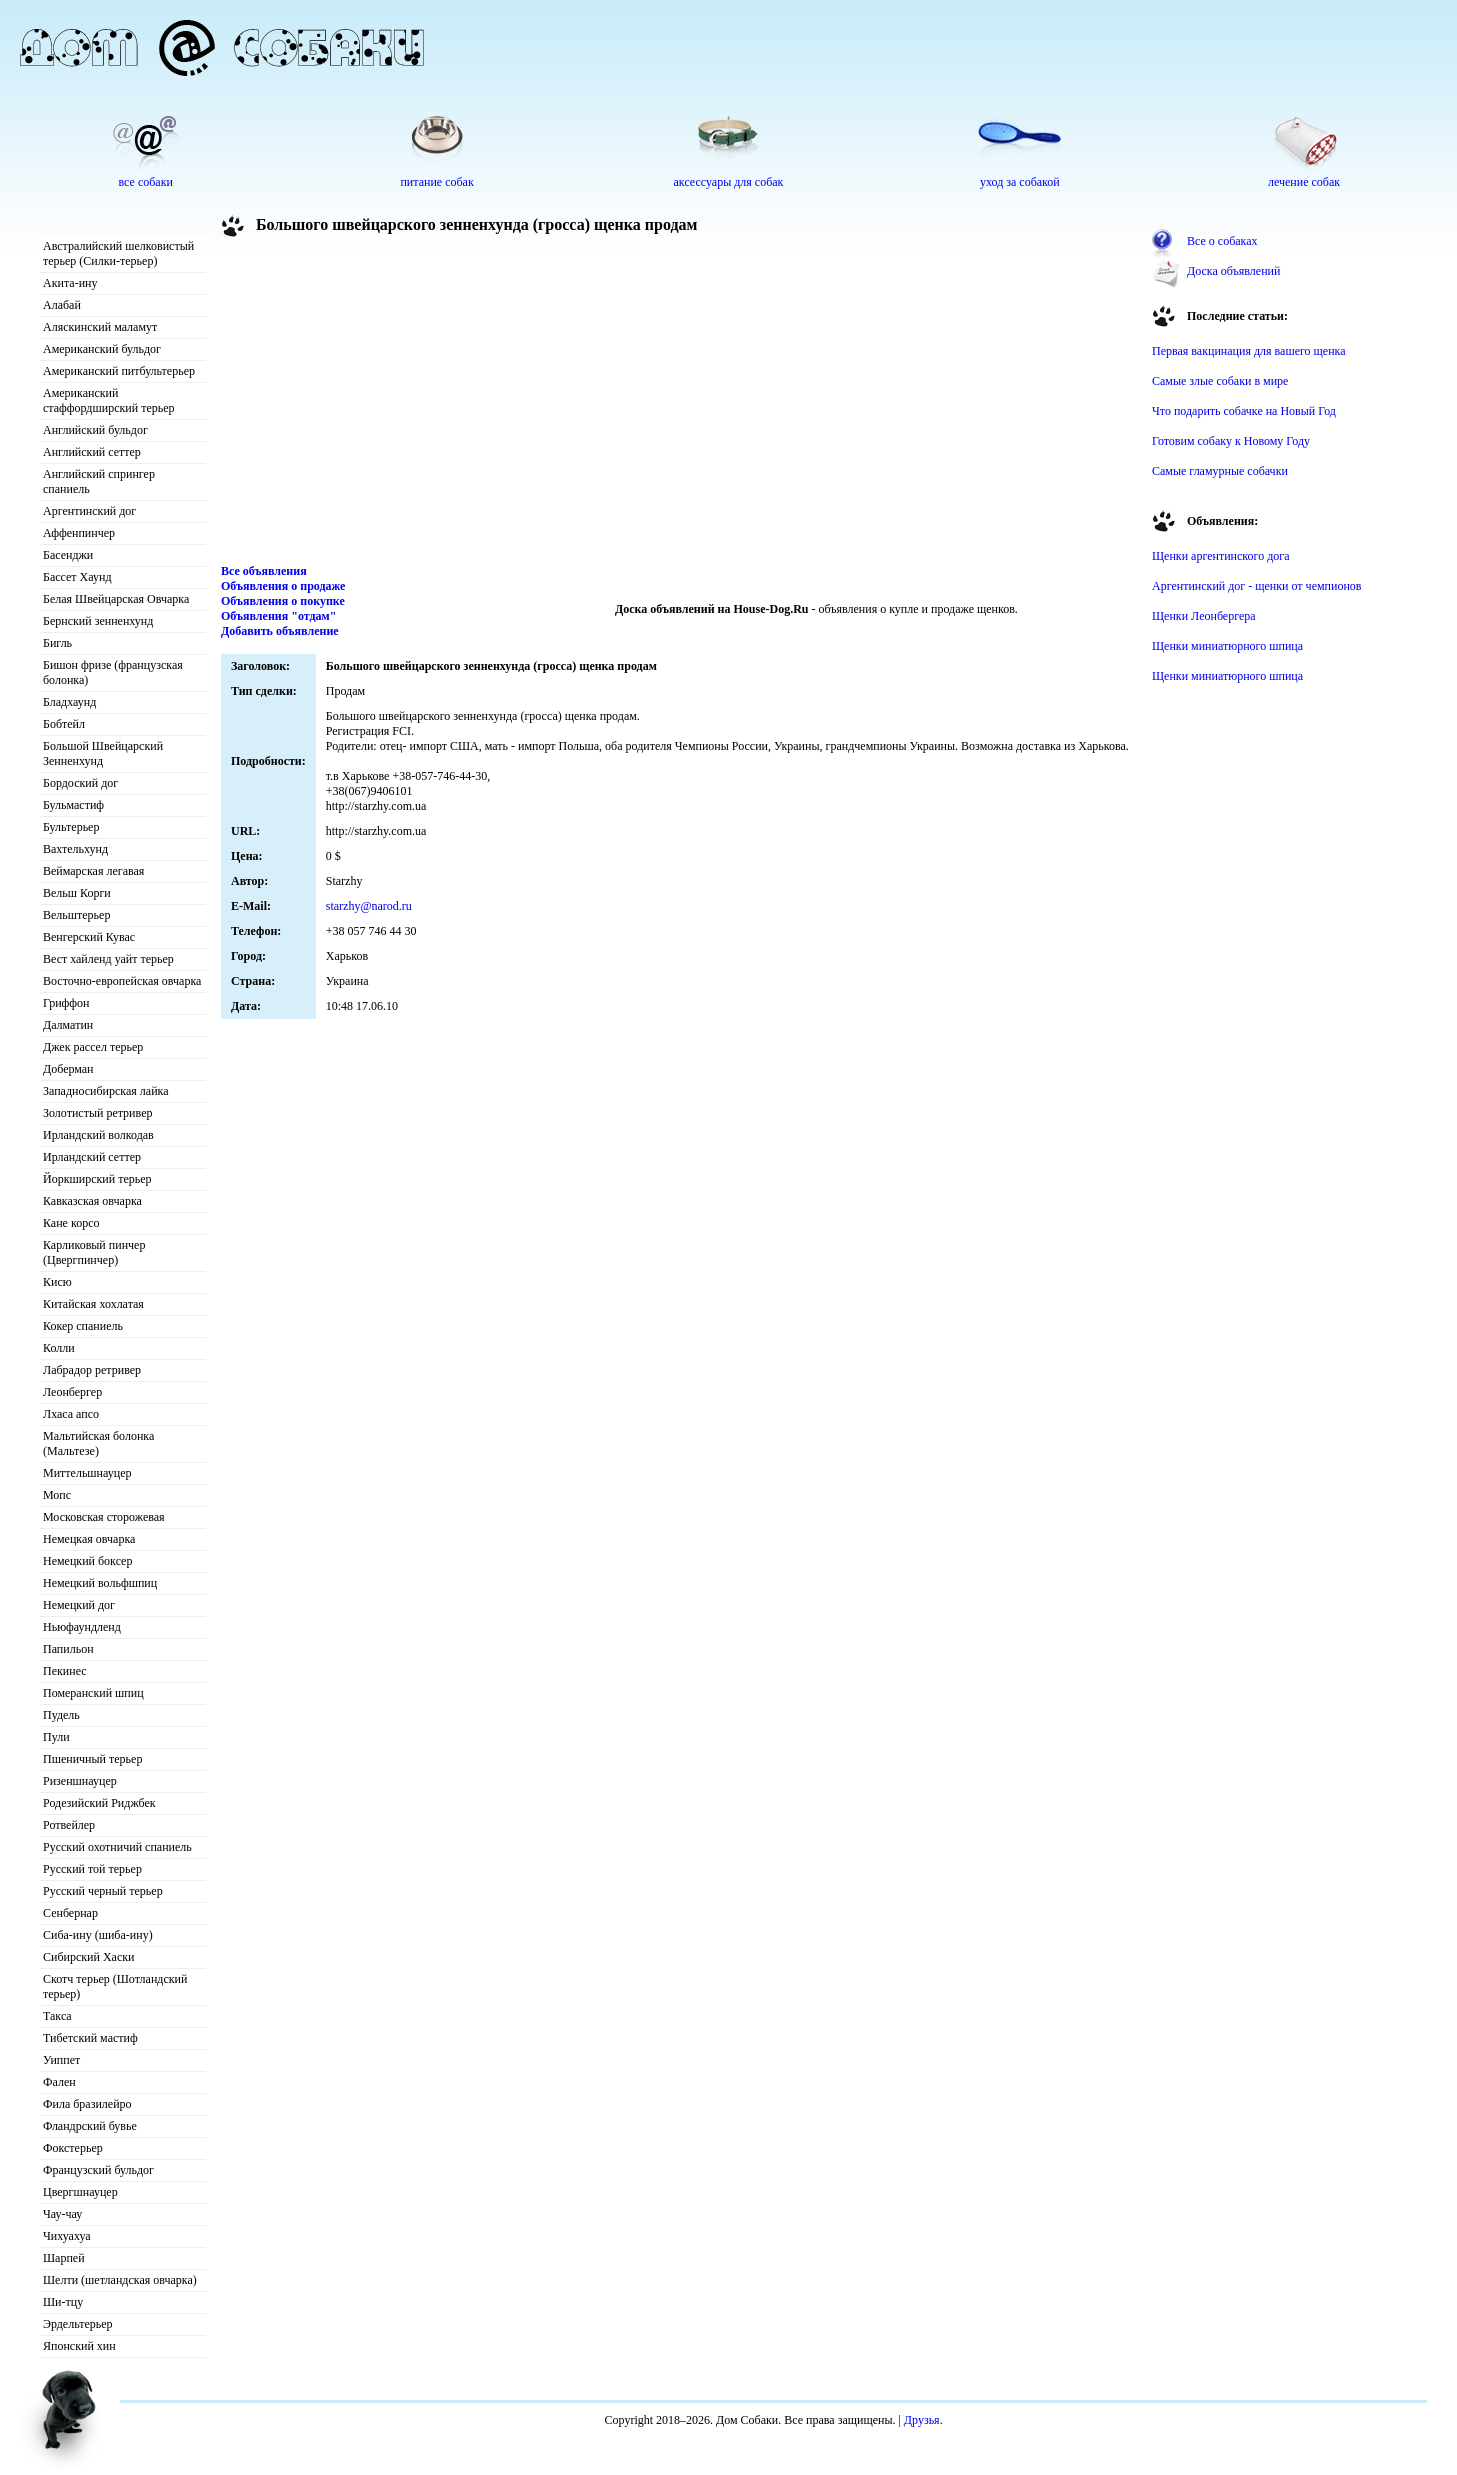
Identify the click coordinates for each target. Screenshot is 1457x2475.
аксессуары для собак (729, 182)
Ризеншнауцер (80, 1781)
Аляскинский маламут (100, 327)
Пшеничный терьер (92, 1759)
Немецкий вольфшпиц (100, 1583)
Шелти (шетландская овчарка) (120, 2280)
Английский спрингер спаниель (99, 481)
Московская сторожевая (104, 1517)
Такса (57, 2016)
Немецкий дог (79, 1605)
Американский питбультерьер (119, 371)
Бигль (57, 643)
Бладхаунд (69, 702)
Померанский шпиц (93, 1693)
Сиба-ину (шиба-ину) (98, 1935)
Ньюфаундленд (82, 1627)
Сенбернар (70, 1913)
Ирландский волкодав (98, 1135)
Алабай (62, 305)
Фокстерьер (73, 2148)
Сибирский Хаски (89, 1957)
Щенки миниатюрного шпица (1227, 646)
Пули (56, 1737)
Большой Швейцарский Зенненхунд (103, 753)
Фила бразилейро (87, 2104)
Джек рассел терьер (93, 1047)
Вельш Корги (77, 893)
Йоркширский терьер (97, 1179)
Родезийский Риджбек (99, 1803)
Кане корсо (71, 1223)
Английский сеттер (92, 452)
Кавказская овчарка (92, 1201)
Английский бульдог (95, 430)
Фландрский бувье (90, 2126)
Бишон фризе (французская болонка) (113, 672)
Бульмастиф (73, 805)
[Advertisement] (679, 404)
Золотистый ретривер (97, 1113)
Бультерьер (71, 827)
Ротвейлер (69, 1825)
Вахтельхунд (75, 849)
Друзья (922, 2420)
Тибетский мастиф (90, 2038)
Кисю (57, 1282)
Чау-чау (62, 2214)
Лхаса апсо (71, 1414)
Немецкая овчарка (89, 1539)
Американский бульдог (102, 349)
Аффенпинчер (79, 533)
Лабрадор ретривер (92, 1370)
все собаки (145, 182)
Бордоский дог (80, 783)
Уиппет (61, 2060)
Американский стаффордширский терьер (109, 400)
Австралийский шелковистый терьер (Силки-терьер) (118, 253)
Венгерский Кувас (89, 937)
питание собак (436, 182)
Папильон (68, 1649)
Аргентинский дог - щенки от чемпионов (1257, 586)
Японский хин (79, 2346)
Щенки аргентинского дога (1221, 556)
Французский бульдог (98, 2170)
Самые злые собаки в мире (1220, 381)
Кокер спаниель (83, 1326)
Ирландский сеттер (92, 1157)
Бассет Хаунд (77, 577)
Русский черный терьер (103, 1891)
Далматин (68, 1025)
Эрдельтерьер (78, 2324)
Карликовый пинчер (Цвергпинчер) (94, 1252)
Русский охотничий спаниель (117, 1847)
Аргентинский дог (89, 511)
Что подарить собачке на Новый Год (1244, 411)
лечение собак (1304, 182)
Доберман (68, 1069)
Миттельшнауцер (87, 1473)
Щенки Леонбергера (1204, 616)
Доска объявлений (1233, 271)
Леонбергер (72, 1392)
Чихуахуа (67, 2236)
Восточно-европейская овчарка (122, 981)
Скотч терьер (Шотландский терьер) (115, 1986)
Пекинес (65, 1671)
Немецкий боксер (87, 1561)
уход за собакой (1020, 182)
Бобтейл (64, 724)
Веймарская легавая (93, 871)
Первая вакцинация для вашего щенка (1249, 351)
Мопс (57, 1495)
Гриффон (66, 1003)
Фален (59, 2082)
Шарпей (64, 2258)
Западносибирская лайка (106, 1091)
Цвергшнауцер (80, 2192)
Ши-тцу (63, 2302)
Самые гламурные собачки (1220, 471)
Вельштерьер (76, 915)
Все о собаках (1222, 241)
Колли (59, 1348)
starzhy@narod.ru (369, 906)
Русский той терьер (92, 1869)
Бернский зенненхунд (98, 621)
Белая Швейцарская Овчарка (116, 599)
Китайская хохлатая (93, 1304)
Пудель (61, 1715)
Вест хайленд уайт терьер (108, 959)
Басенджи (68, 555)
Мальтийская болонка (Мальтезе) (98, 1443)
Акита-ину (70, 283)
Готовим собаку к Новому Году (1231, 441)
